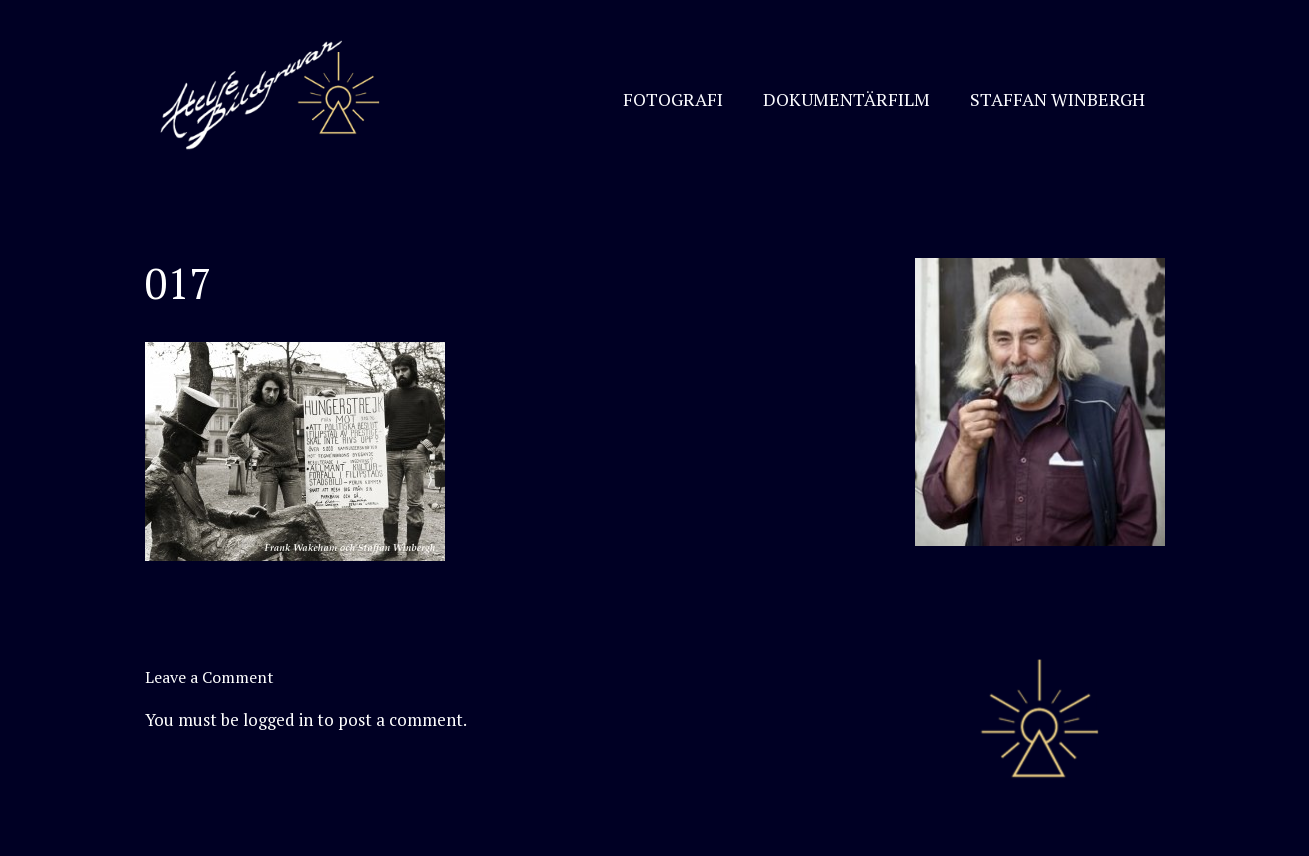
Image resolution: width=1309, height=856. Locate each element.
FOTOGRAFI (673, 99)
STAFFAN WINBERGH (1057, 99)
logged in (278, 719)
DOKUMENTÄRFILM (846, 99)
